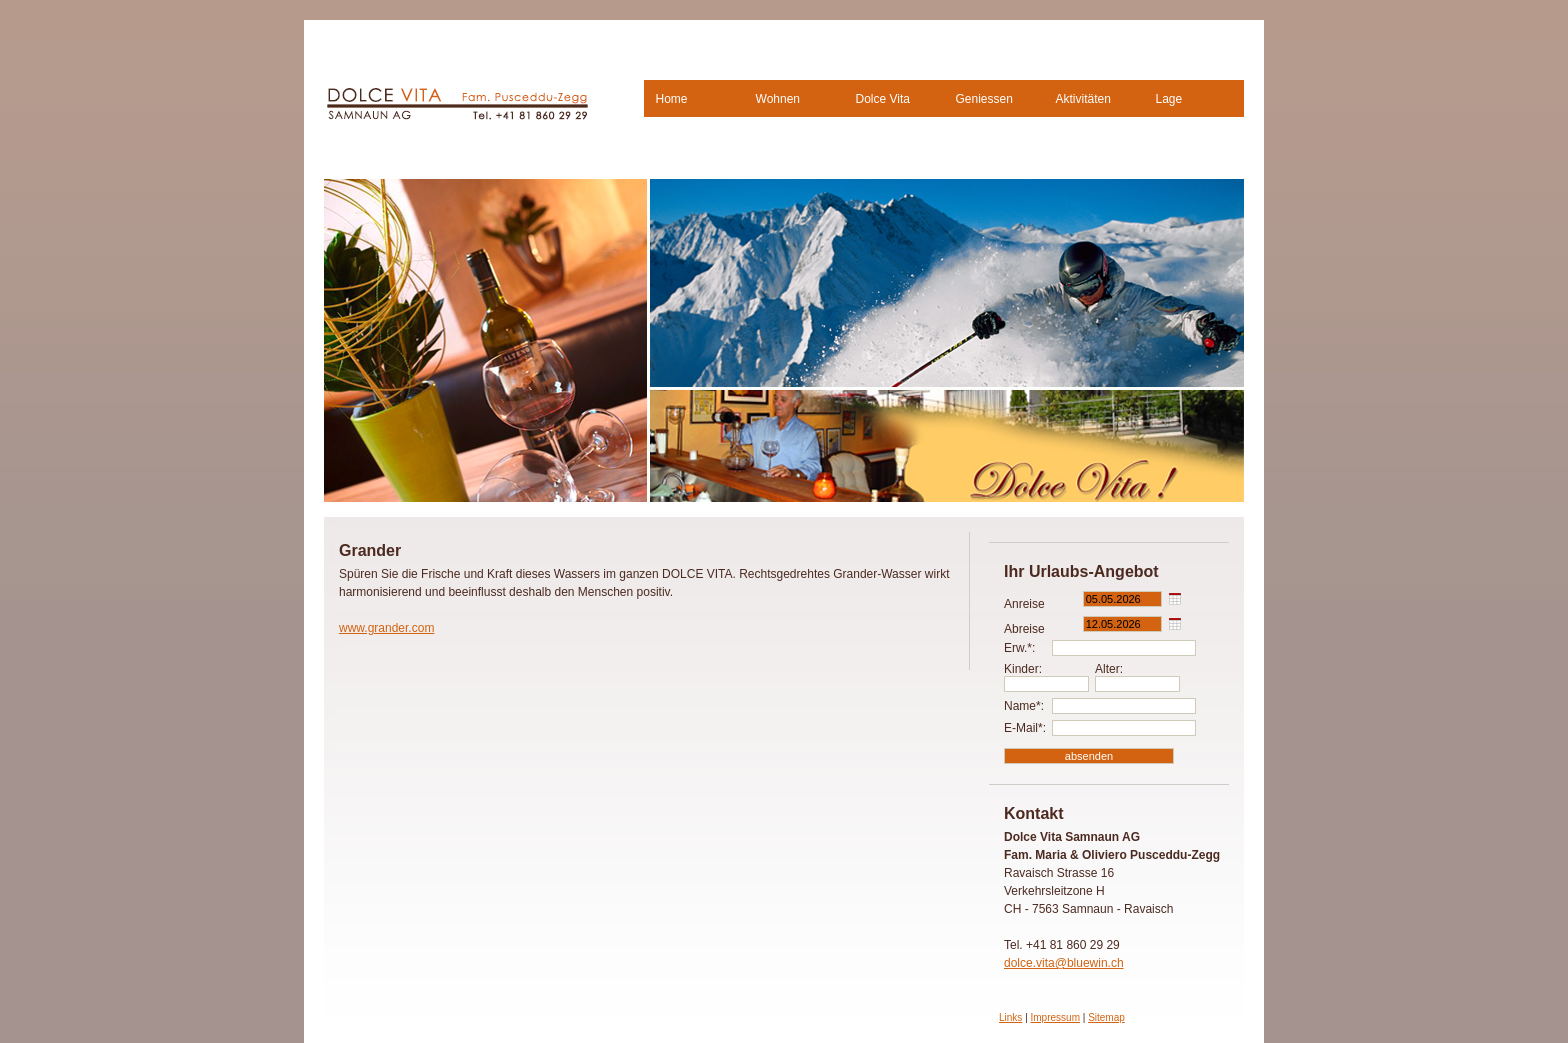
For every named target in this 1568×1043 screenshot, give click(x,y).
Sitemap (1106, 1017)
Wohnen (778, 99)
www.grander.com (386, 628)
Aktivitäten (1083, 99)
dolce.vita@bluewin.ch (1064, 963)
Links (1010, 1017)
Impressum (1055, 1017)
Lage (1169, 99)
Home (672, 99)
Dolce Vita (883, 99)
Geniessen (984, 99)
